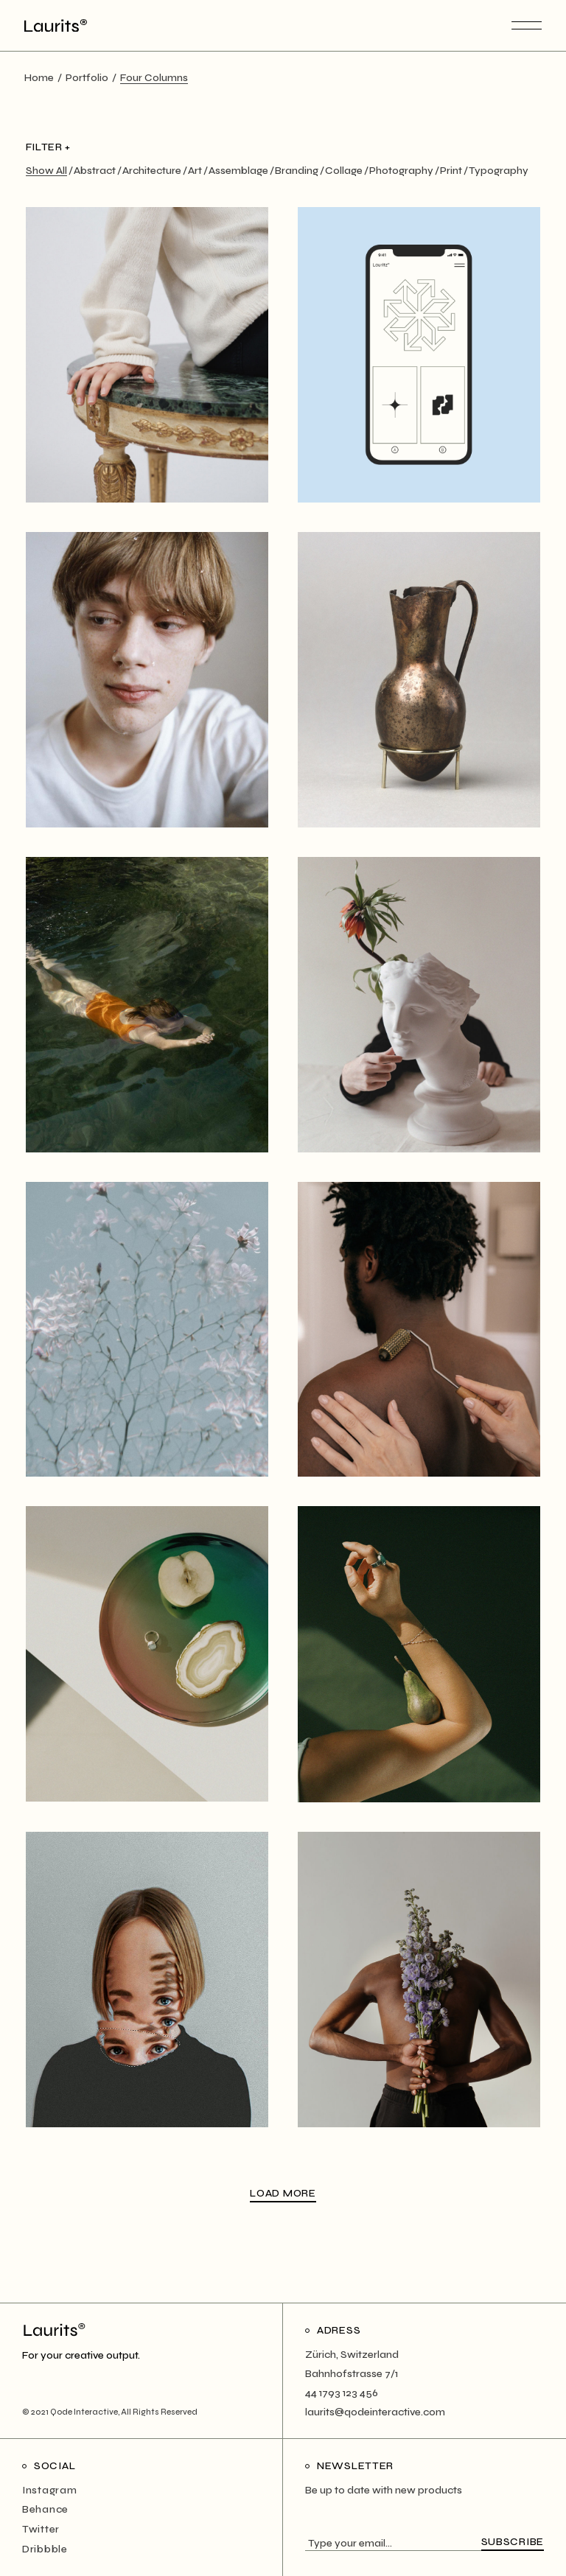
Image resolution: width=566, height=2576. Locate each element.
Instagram (49, 2490)
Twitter (41, 2529)
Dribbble (45, 2549)
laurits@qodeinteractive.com (375, 2412)
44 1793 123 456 (341, 2393)
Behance (45, 2509)
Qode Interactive (84, 2412)
